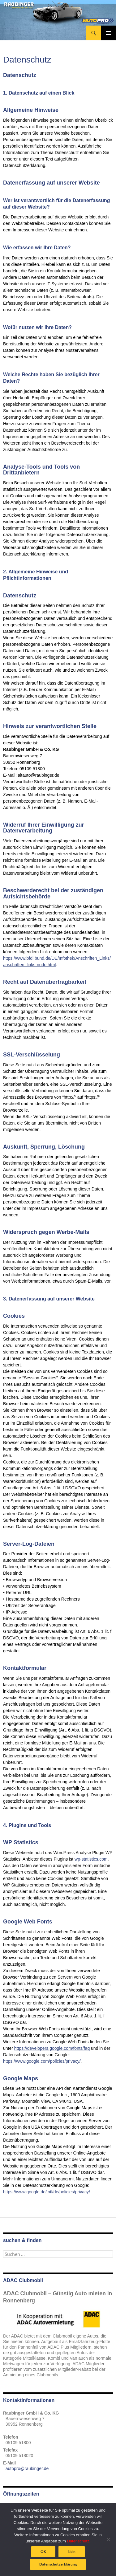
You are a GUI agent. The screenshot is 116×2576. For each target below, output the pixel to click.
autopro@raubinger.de (27, 2468)
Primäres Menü (108, 33)
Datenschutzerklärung (58, 2564)
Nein (71, 2551)
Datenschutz (78, 2541)
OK (43, 2551)
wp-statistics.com (91, 1859)
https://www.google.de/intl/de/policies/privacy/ (46, 2191)
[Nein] (108, 2539)
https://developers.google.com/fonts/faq (52, 2048)
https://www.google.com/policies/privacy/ (42, 2061)
